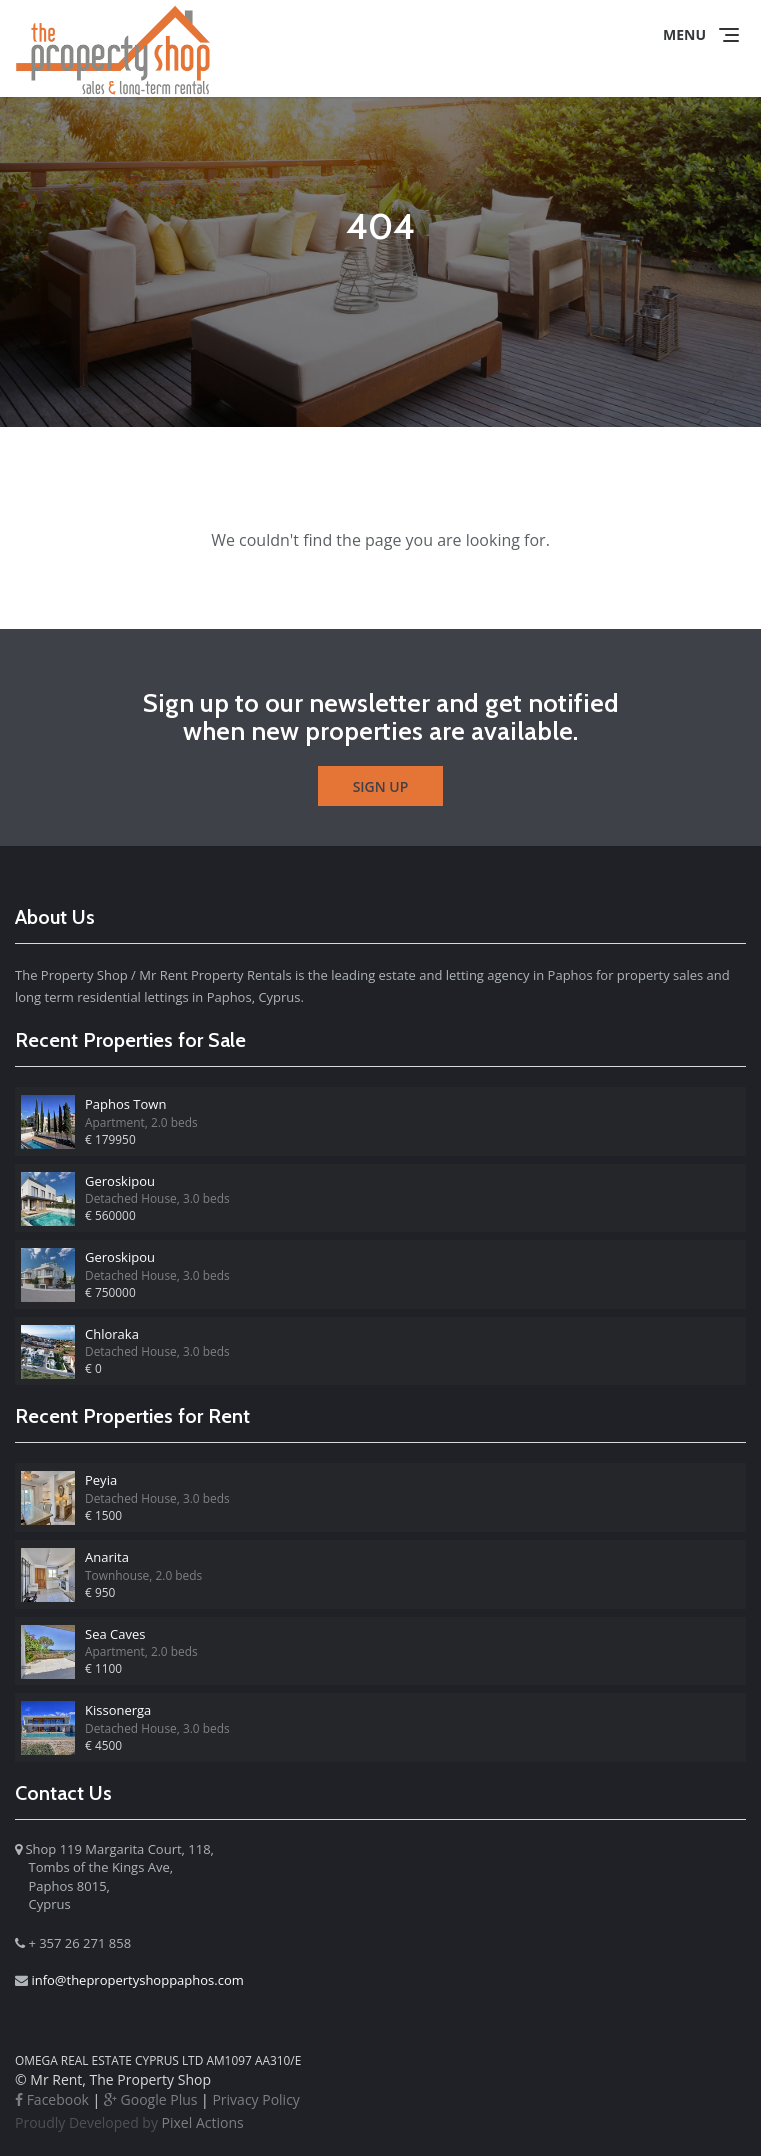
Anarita (107, 1557)
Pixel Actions (129, 2122)
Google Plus (151, 2099)
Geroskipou (120, 1181)
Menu (684, 34)
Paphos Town (125, 1104)
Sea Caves (115, 1634)
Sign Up (381, 786)
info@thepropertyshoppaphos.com (137, 1980)
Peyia (101, 1480)
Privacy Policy (255, 2099)
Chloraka (112, 1334)
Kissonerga (118, 1710)
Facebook (52, 2099)
